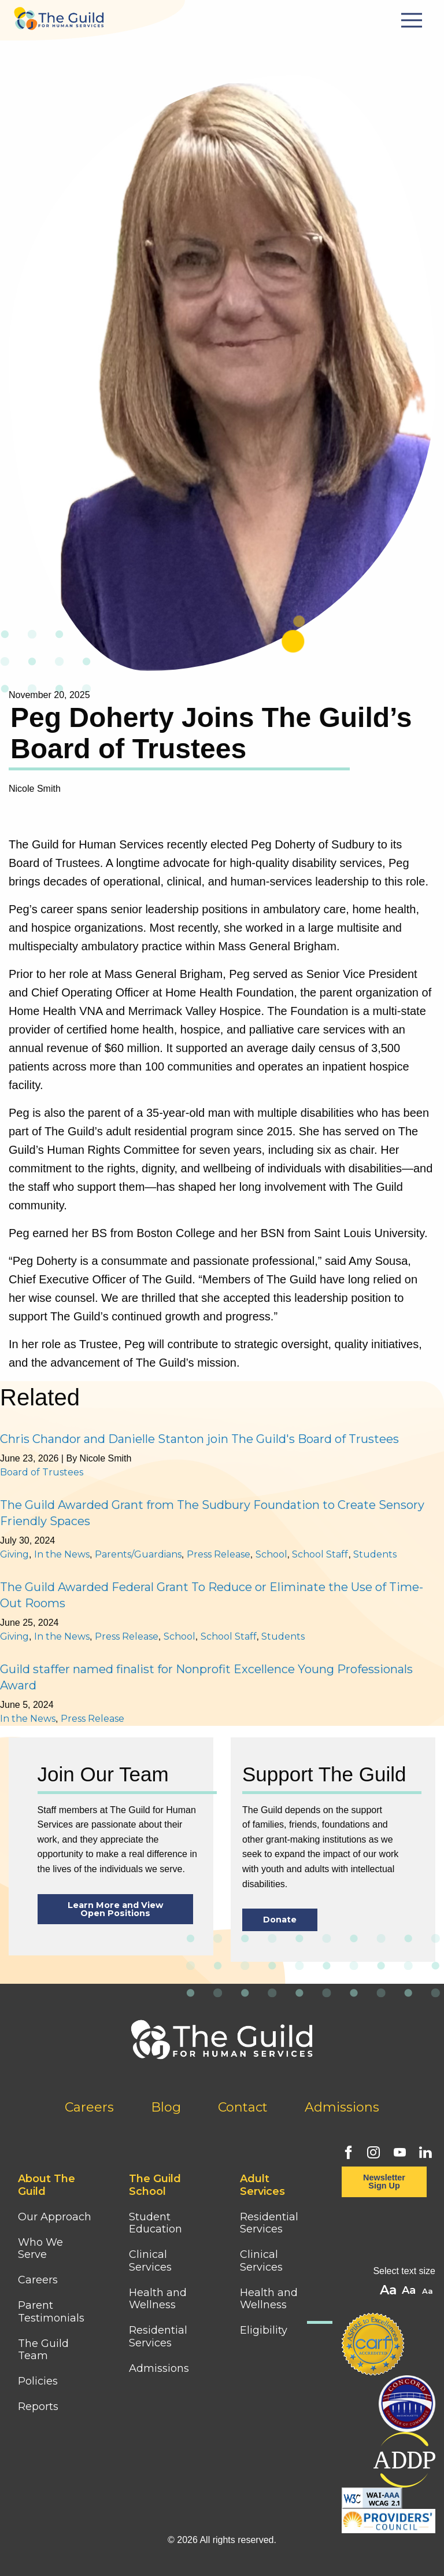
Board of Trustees (41, 1472)
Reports (38, 2406)
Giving (14, 1554)
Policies (38, 2381)
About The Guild (46, 2185)
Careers (89, 2107)
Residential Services (158, 2336)
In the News (62, 1554)
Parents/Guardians (138, 1554)
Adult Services (262, 2185)
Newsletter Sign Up (384, 2181)
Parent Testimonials (51, 2311)
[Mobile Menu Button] (413, 20)
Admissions (342, 2107)
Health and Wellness (158, 2299)
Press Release (218, 1554)
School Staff (320, 1554)
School (271, 1554)
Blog (166, 2107)
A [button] (428, 2292)
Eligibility (263, 2330)
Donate (280, 1919)
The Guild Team (43, 2350)
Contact (243, 2107)
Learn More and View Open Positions (115, 1909)
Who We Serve (40, 2248)
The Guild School (155, 2185)
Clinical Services (150, 2261)
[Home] (58, 14)
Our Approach (54, 2216)
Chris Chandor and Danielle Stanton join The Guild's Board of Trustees (199, 1439)
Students (375, 1554)
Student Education (155, 2223)
